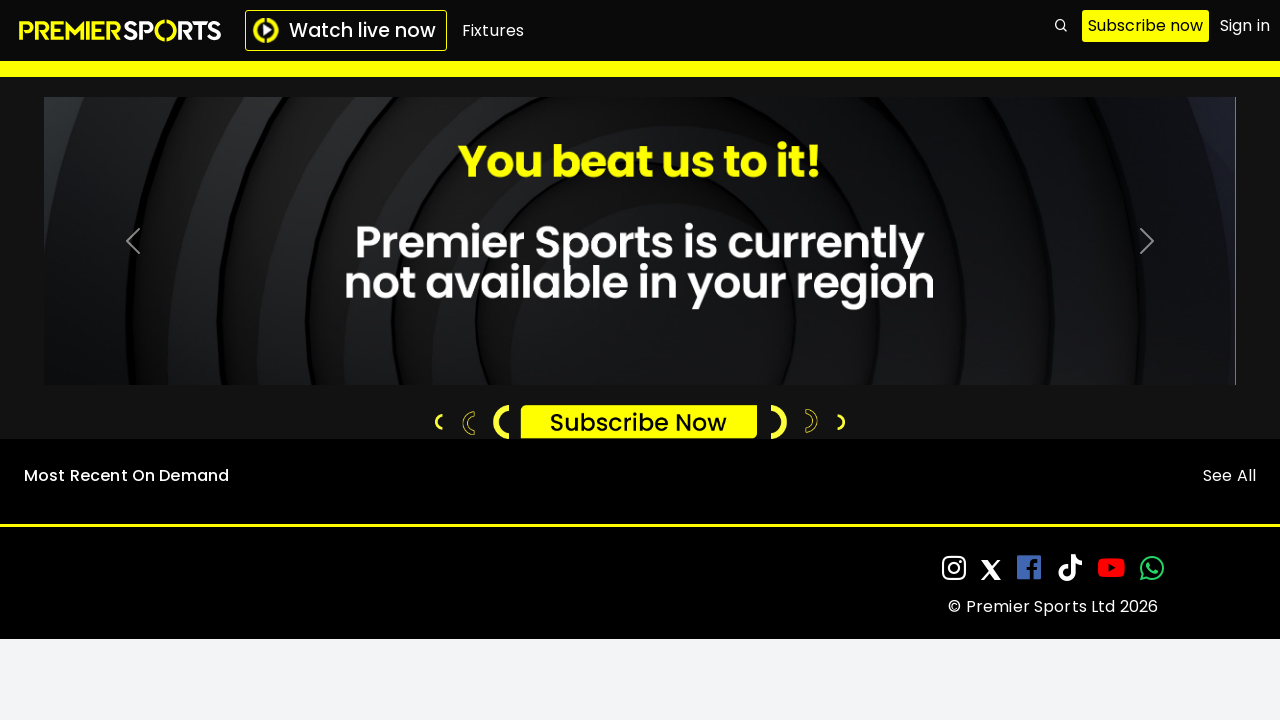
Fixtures (493, 30)
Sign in (1245, 25)
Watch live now (344, 30)
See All (1229, 475)
